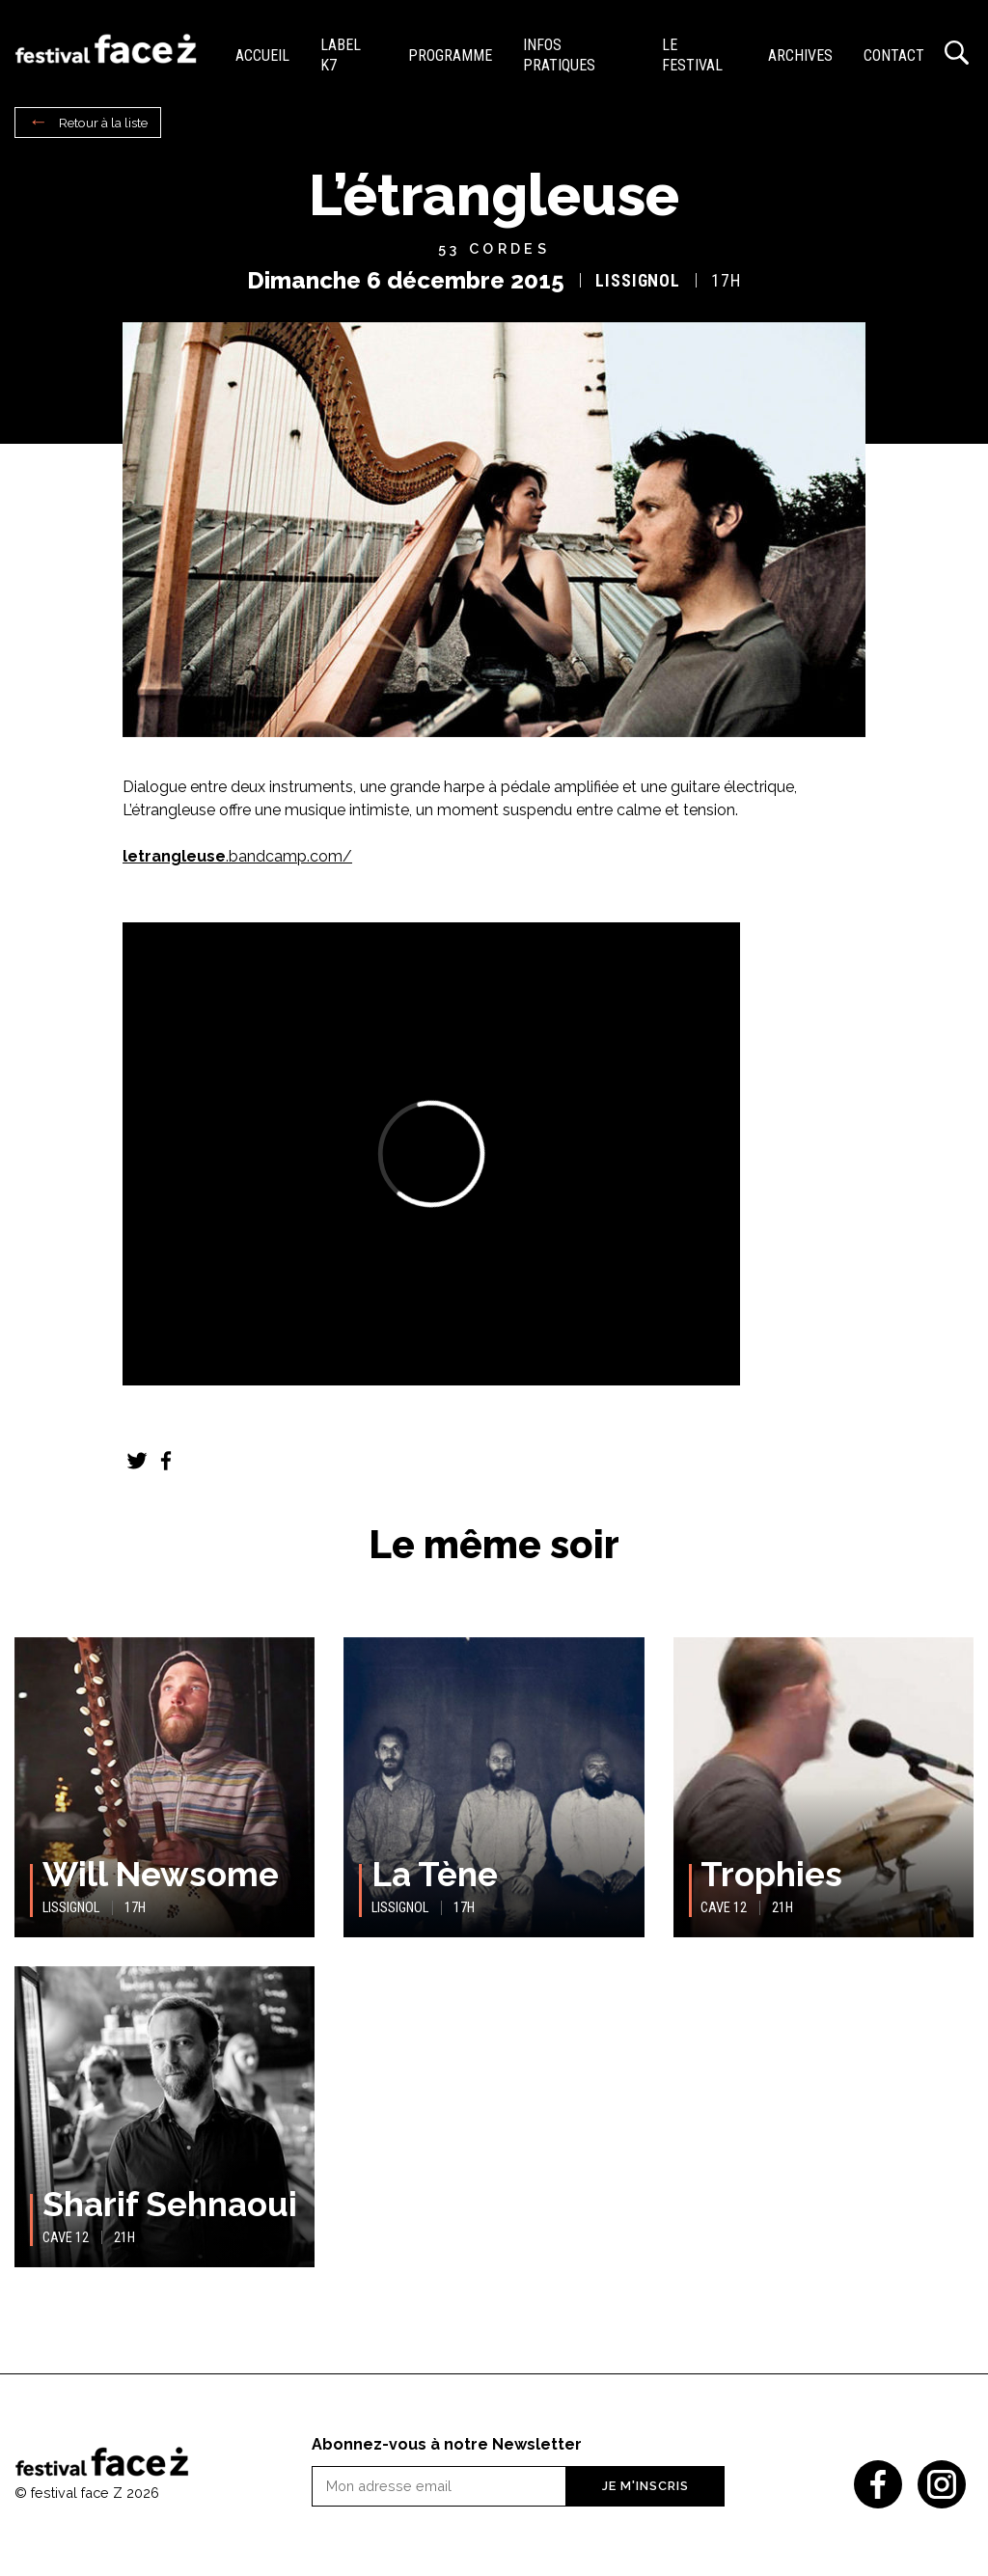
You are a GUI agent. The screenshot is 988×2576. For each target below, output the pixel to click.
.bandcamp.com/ (237, 856)
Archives (800, 55)
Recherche (957, 53)
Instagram (942, 2484)
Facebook (165, 1460)
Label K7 (340, 55)
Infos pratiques (559, 55)
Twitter (137, 1460)
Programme (450, 55)
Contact (894, 55)
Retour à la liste (103, 122)
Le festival (692, 55)
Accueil (262, 55)
